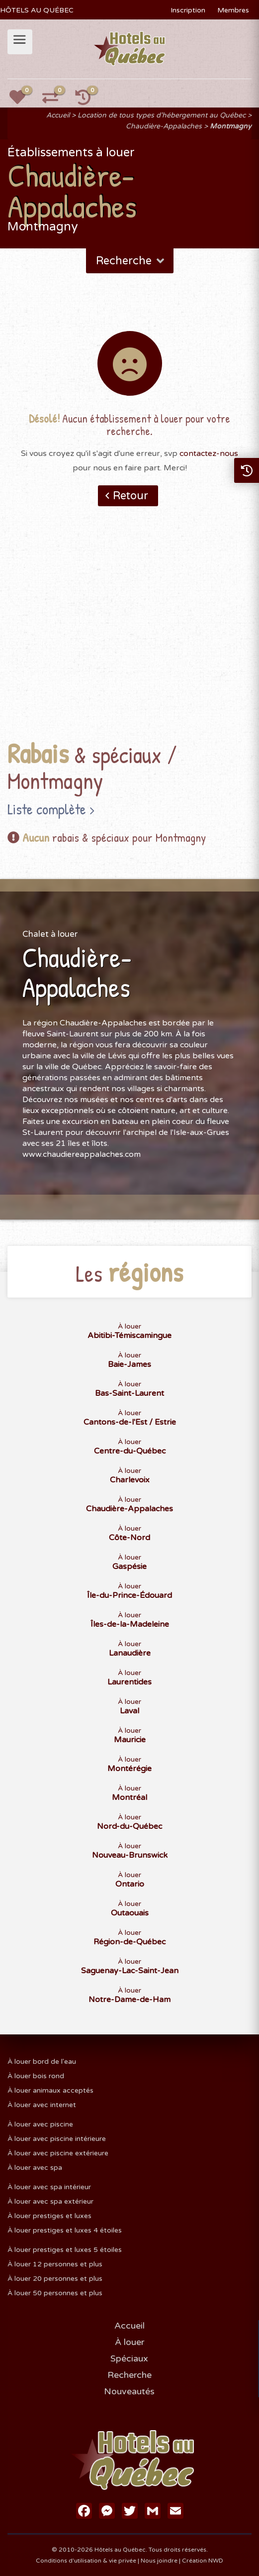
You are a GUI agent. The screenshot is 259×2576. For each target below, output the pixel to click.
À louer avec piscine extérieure (57, 2153)
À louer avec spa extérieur (50, 2201)
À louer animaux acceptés (50, 2090)
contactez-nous (208, 453)
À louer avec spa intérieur (49, 2187)
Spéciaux (129, 2358)
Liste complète (46, 808)
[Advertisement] (129, 638)
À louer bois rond (35, 2076)
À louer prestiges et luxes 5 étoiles (64, 2249)
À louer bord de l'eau (41, 2061)
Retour (130, 495)
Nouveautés (129, 2391)
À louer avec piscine (40, 2124)
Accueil (58, 115)
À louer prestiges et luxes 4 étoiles (64, 2230)
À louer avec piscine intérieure (56, 2138)
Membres (233, 10)
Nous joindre (159, 2560)
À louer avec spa (34, 2167)
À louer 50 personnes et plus (54, 2293)
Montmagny (231, 126)
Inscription (188, 10)
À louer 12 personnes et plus (54, 2264)
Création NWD (202, 2560)
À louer (129, 2342)
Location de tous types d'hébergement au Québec (162, 115)
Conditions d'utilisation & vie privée (86, 2560)
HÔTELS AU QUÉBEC (37, 10)
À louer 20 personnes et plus (54, 2278)
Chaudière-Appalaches (164, 126)
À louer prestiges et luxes (49, 2216)
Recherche (131, 260)
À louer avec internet (41, 2105)
